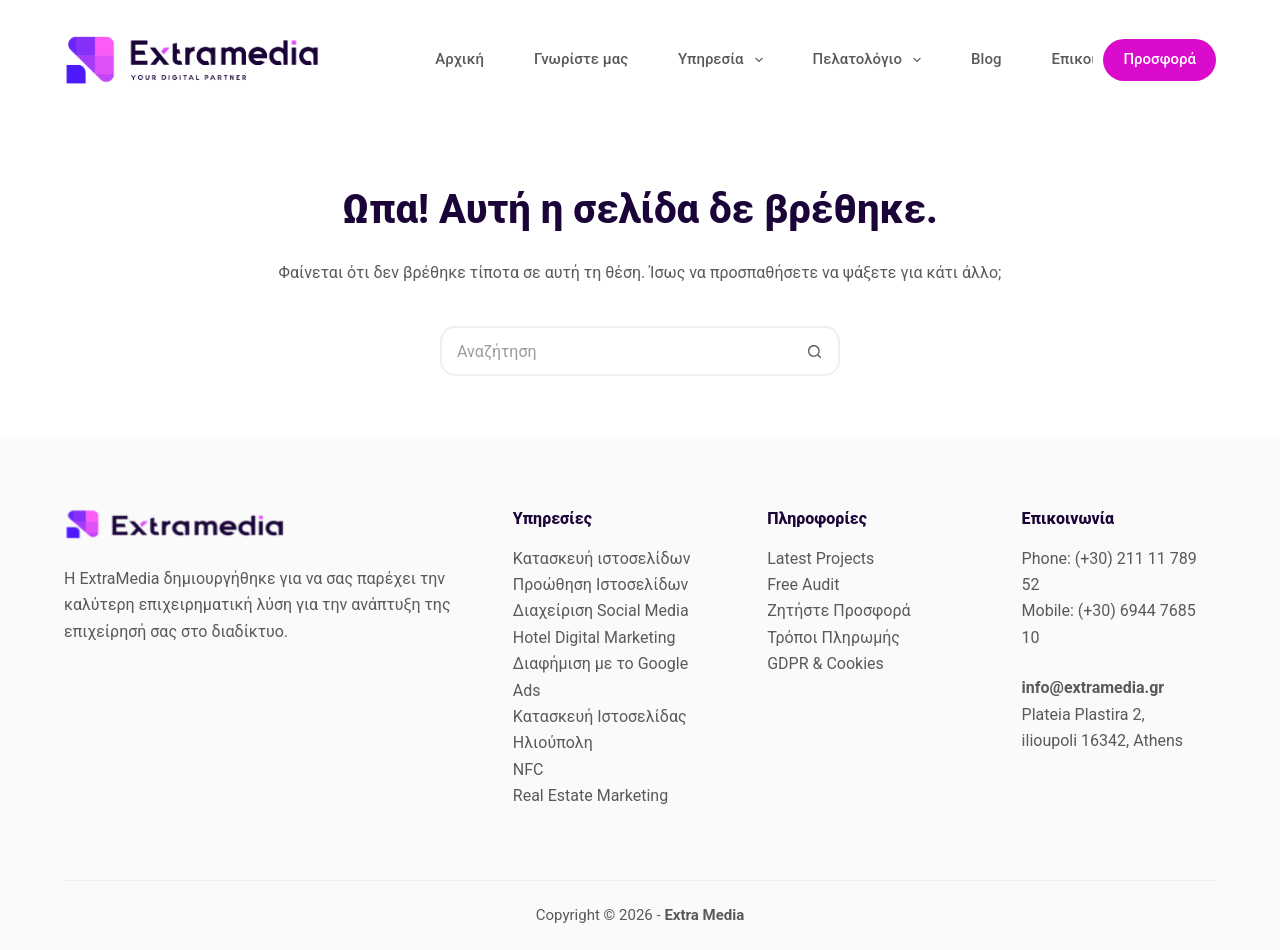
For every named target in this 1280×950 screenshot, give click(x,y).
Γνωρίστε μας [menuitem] (581, 59)
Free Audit (803, 584)
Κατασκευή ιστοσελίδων (602, 558)
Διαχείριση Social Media (601, 610)
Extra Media (704, 915)
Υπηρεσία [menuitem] (724, 60)
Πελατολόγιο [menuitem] (871, 60)
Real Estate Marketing (590, 795)
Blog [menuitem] (986, 59)
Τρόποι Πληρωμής (833, 637)
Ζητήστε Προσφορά (838, 610)
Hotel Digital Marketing (594, 637)
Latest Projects (820, 558)
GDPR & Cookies (825, 663)
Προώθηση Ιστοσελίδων (601, 584)
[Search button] (815, 351)
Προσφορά (1159, 59)
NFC (528, 769)
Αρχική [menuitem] (459, 59)
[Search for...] (615, 351)
